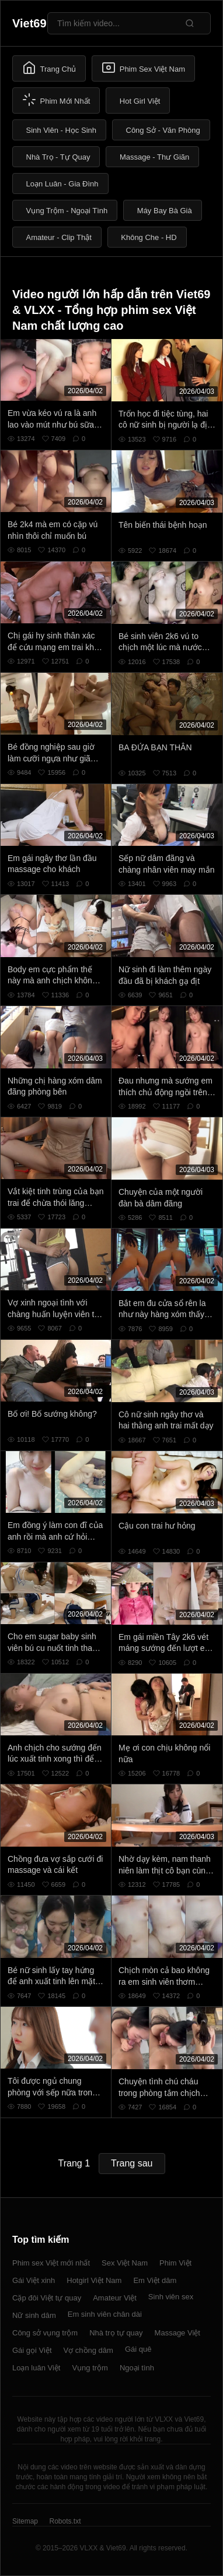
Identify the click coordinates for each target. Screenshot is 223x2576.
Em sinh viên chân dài (105, 2314)
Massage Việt (177, 2332)
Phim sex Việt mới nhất (51, 2263)
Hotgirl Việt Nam (94, 2280)
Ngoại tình (137, 2367)
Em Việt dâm (154, 2280)
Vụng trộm (90, 2367)
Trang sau (131, 2163)
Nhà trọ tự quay (115, 2332)
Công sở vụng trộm (45, 2332)
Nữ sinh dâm (34, 2315)
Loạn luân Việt (36, 2367)
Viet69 (29, 23)
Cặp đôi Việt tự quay (46, 2297)
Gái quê (138, 2349)
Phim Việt (175, 2263)
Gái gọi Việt (32, 2350)
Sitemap (25, 2521)
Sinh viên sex (170, 2296)
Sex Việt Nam (125, 2263)
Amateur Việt (115, 2297)
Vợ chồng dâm (88, 2350)
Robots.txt (65, 2521)
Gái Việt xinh (33, 2280)
